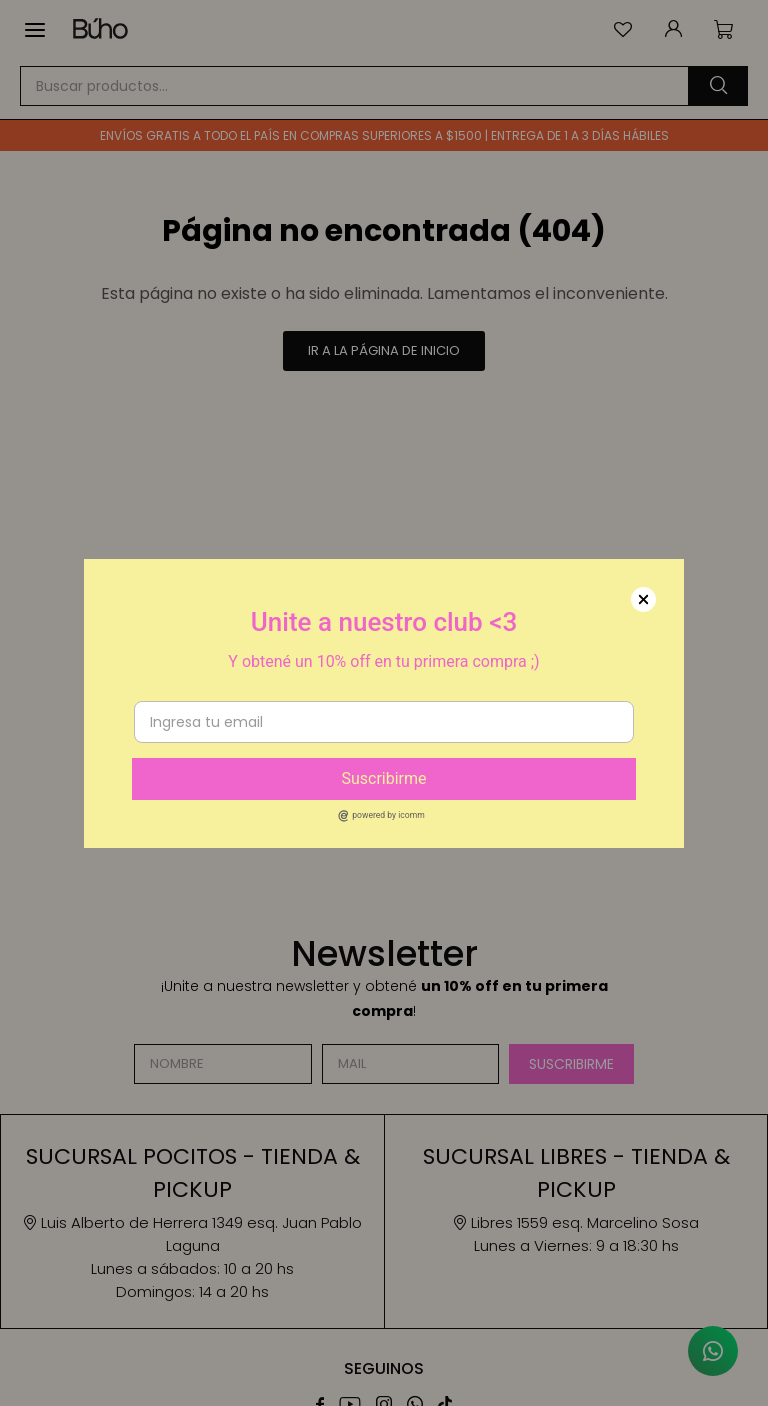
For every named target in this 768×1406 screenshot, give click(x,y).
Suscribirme (383, 778)
